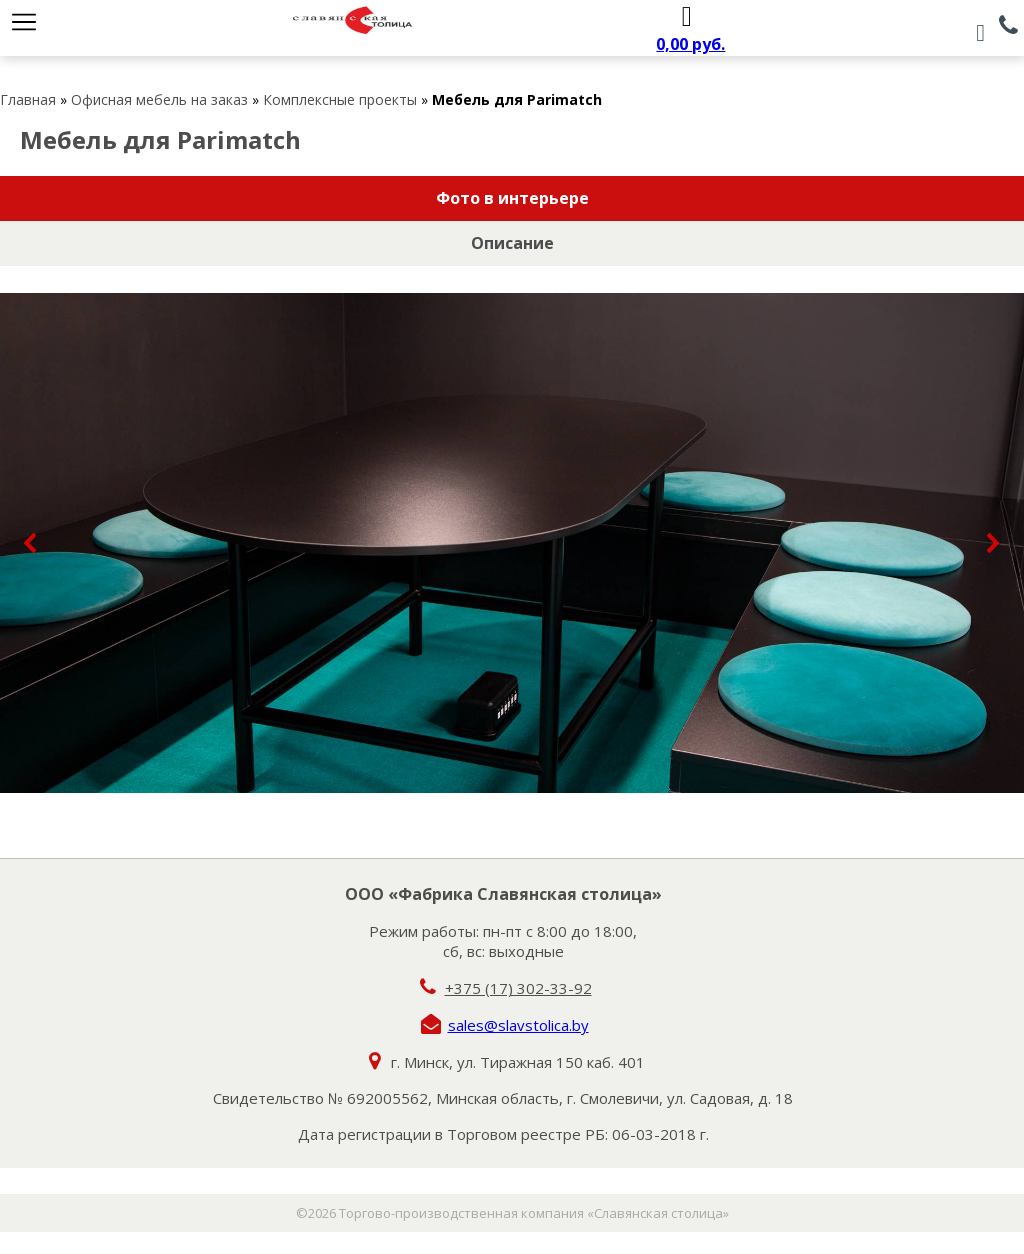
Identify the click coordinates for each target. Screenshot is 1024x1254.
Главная (28, 99)
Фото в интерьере (512, 198)
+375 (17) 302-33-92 (518, 988)
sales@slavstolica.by (518, 1025)
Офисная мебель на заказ (159, 99)
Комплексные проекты (340, 99)
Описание (512, 243)
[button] (31, 543)
